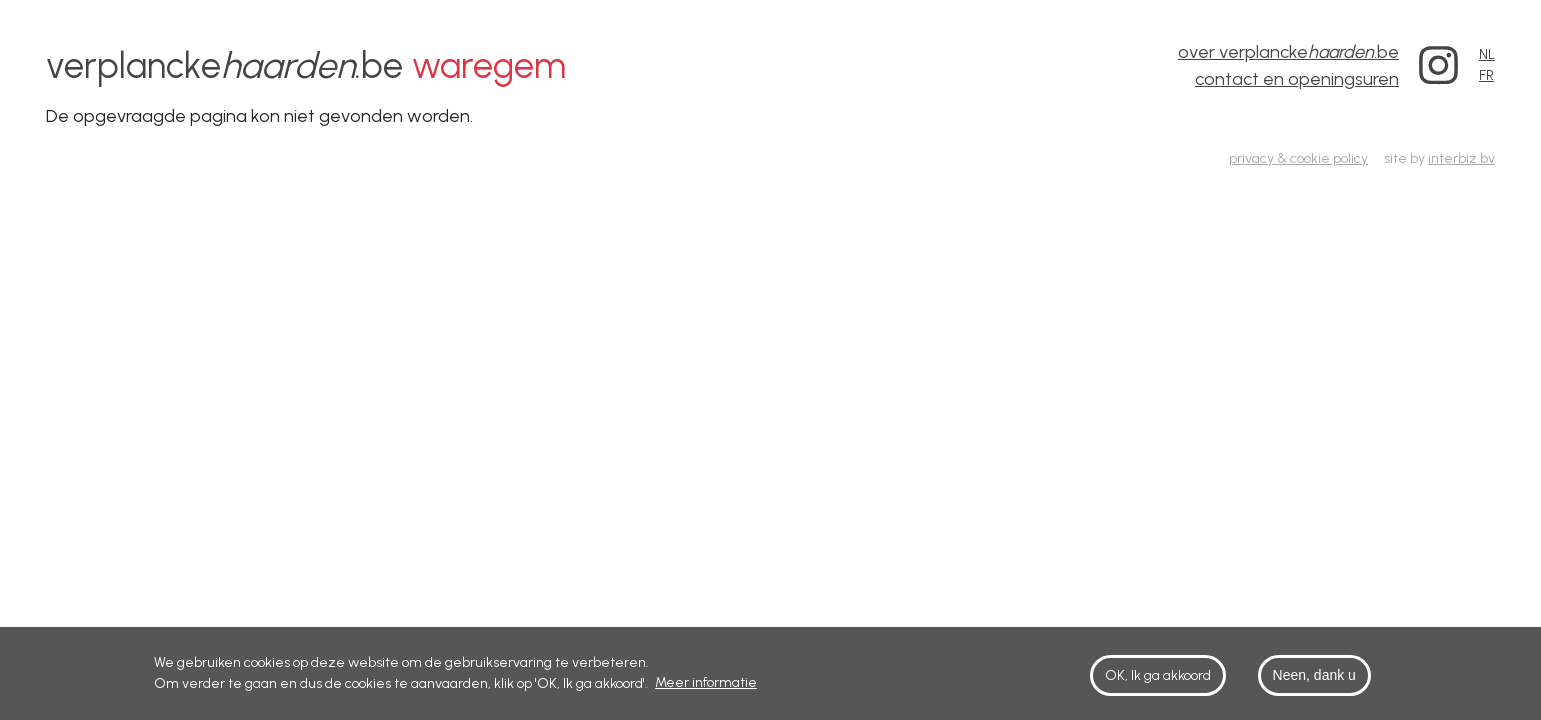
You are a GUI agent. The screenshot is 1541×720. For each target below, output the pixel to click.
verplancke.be (306, 65)
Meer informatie (706, 688)
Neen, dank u (1314, 681)
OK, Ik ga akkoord (1158, 681)
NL (1487, 54)
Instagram (1439, 66)
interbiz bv (1461, 158)
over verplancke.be (1288, 52)
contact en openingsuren (1297, 79)
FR (1486, 75)
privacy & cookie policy (1298, 158)
